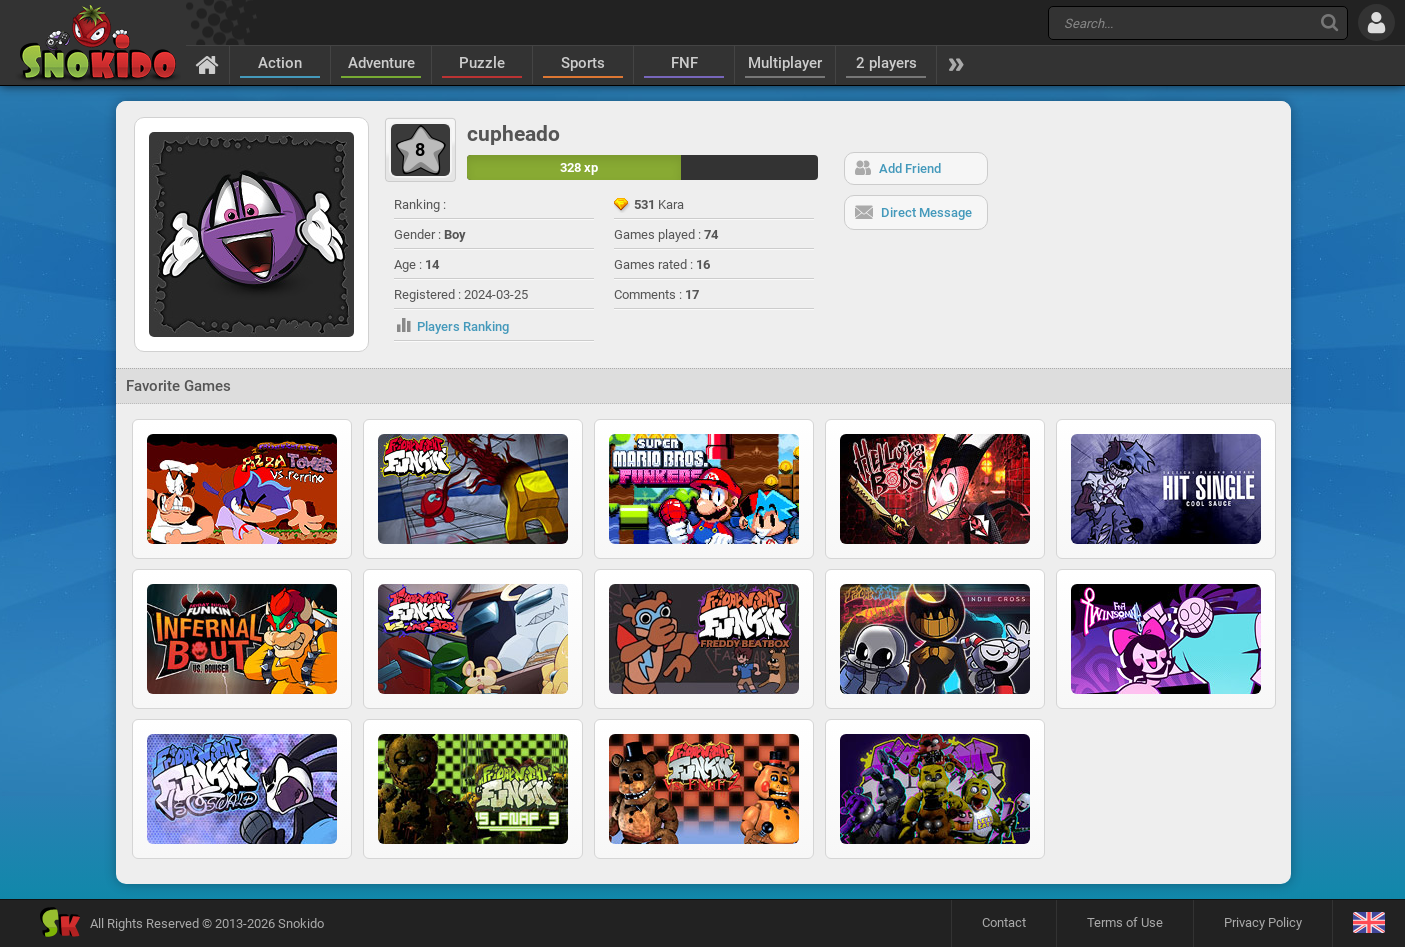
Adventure (381, 63)
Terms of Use (1125, 922)
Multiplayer (785, 63)
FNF (684, 63)
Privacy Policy (1263, 922)
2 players (886, 63)
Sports (583, 63)
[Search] (1329, 22)
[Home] (207, 64)
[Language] (1368, 923)
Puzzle (482, 63)
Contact (1004, 922)
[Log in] (1376, 22)
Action (280, 63)
